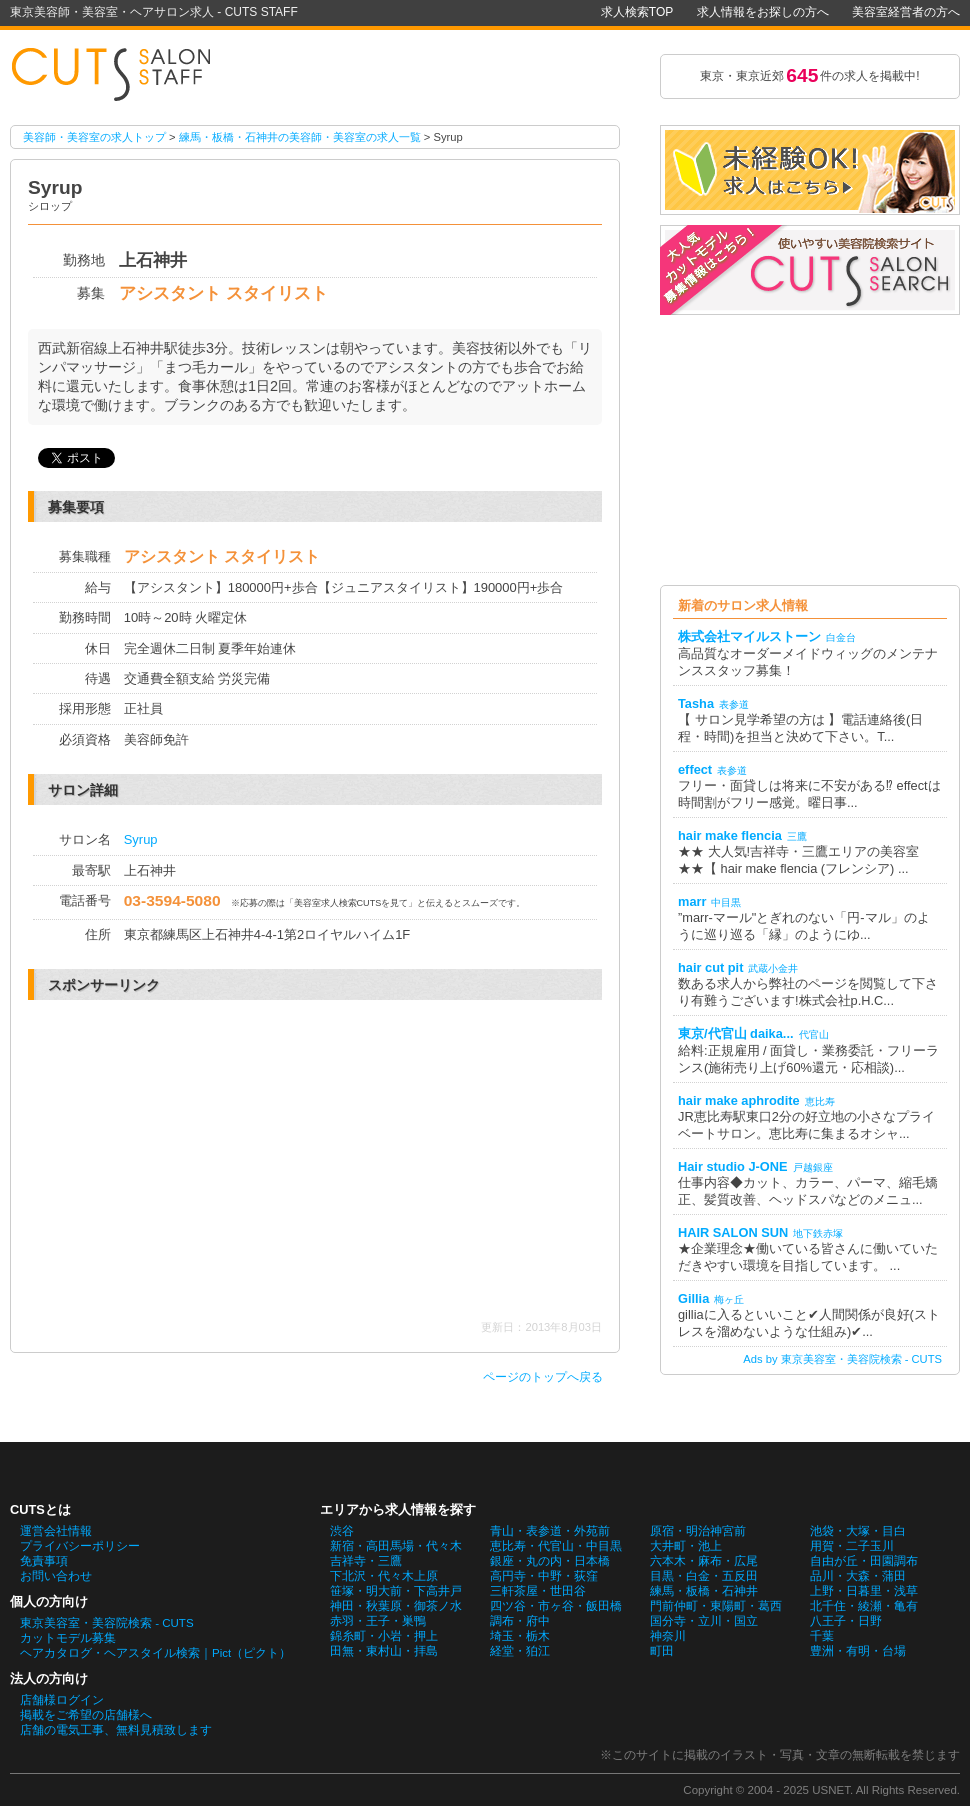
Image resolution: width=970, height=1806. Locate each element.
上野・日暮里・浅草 (864, 1591)
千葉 (822, 1636)
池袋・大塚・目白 (858, 1531)
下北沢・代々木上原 (384, 1576)
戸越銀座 (813, 1167)
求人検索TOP (637, 12)
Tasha (696, 703)
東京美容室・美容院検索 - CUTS (107, 1623)
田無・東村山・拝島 (384, 1651)
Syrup (141, 839)
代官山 (814, 1034)
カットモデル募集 (68, 1638)
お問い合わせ (56, 1576)
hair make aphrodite (739, 1100)
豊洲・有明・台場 (858, 1651)
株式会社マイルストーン (749, 636)
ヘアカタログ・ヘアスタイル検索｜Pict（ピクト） (155, 1653)
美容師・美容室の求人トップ (94, 137)
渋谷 (342, 1531)
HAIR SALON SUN (733, 1232)
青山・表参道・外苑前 (550, 1531)
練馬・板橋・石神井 (704, 1591)
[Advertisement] (206, 1160)
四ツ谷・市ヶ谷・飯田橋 (556, 1606)
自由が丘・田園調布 (864, 1561)
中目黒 (726, 902)
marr (692, 901)
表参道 (734, 704)
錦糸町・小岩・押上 (384, 1636)
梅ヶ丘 (729, 1299)
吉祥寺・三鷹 (366, 1561)
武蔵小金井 (773, 968)
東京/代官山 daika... (736, 1033)
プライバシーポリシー (80, 1546)
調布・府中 (520, 1621)
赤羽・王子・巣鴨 (378, 1621)
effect (695, 769)
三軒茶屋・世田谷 (538, 1591)
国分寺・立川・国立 (704, 1621)
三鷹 (797, 836)
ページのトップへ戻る (543, 1377)
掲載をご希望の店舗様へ (86, 1715)
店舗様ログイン (62, 1700)
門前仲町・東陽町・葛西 (716, 1606)
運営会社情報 (56, 1531)
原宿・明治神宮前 (698, 1531)
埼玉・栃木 (520, 1636)
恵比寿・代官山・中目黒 (556, 1546)
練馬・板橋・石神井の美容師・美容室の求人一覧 (300, 137)
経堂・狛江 (520, 1651)
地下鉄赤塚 (818, 1233)
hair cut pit (710, 967)
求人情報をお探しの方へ (763, 12)
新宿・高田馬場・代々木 (396, 1546)
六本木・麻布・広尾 (704, 1561)
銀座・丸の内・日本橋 (550, 1561)
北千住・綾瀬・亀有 (864, 1606)
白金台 (841, 637)
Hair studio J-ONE (733, 1166)
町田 (662, 1651)
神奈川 (668, 1636)
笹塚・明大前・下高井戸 (396, 1591)
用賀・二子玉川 (852, 1546)
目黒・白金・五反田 (704, 1576)
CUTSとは (40, 1509)
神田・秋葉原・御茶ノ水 (396, 1606)
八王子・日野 (846, 1621)
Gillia (693, 1298)
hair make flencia (730, 835)
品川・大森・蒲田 (858, 1576)
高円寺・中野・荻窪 (544, 1576)
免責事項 (44, 1561)
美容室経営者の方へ (906, 12)
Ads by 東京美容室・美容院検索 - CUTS (842, 1359)
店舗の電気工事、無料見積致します (116, 1730)
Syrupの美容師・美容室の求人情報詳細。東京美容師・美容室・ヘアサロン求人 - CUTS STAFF (120, 75)
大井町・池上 (686, 1546)
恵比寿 (820, 1101)
